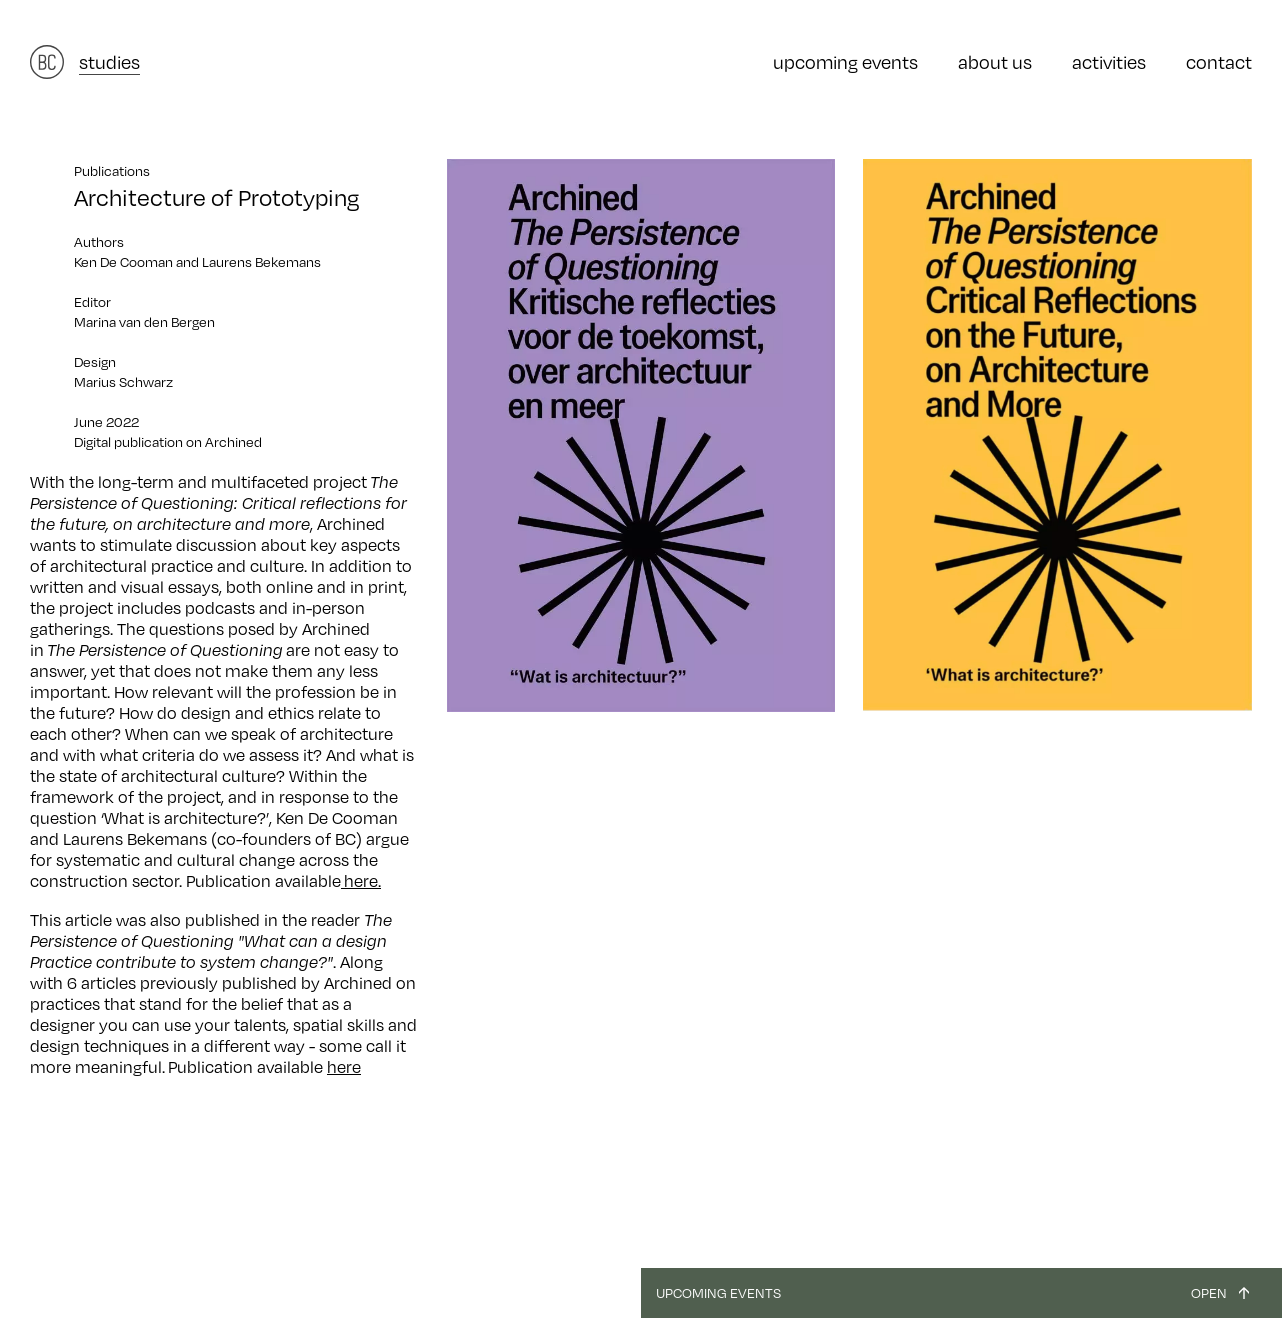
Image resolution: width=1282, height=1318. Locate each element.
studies (109, 62)
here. (361, 881)
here (344, 1067)
